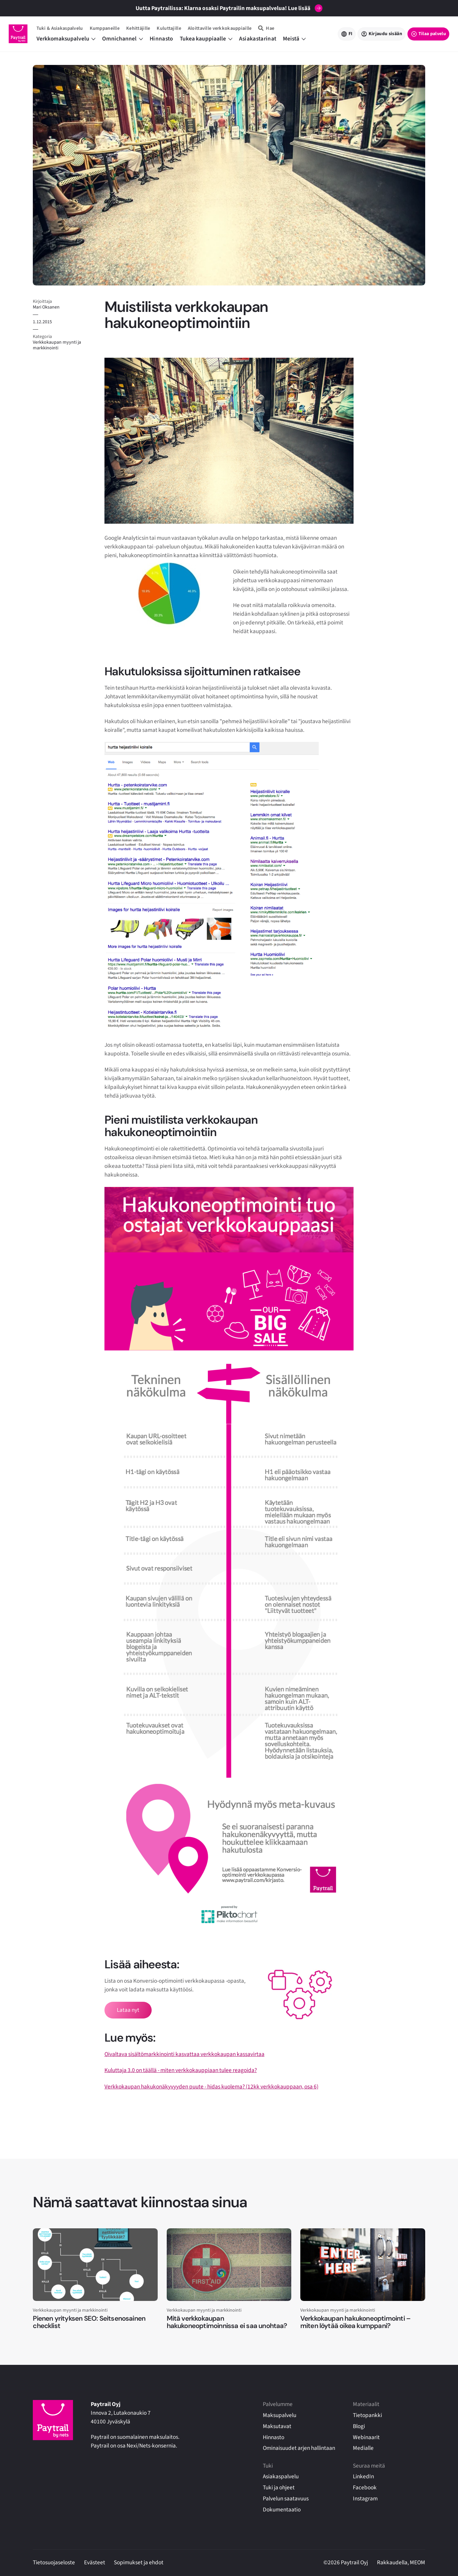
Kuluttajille (169, 28)
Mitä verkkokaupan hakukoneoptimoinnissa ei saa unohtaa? (227, 2322)
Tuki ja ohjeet (279, 2487)
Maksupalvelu (279, 2415)
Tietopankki (367, 2415)
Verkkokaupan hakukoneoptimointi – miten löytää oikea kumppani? (355, 2322)
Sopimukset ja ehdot (138, 2562)
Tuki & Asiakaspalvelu (59, 28)
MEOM (417, 2562)
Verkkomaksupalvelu (66, 38)
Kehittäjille (138, 28)
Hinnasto (161, 38)
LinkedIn (363, 2476)
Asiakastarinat (258, 38)
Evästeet (94, 2562)
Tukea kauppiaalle (206, 38)
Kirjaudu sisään (385, 33)
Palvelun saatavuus (286, 2498)
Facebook (365, 2487)
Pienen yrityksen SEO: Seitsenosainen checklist (89, 2322)
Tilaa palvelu (432, 33)
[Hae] (266, 28)
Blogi (359, 2426)
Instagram (365, 2498)
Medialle (363, 2448)
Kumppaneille (105, 28)
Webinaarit (366, 2437)
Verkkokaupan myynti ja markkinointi (57, 345)
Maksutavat (277, 2426)
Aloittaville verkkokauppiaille (220, 28)
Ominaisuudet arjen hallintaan (299, 2448)
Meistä (294, 38)
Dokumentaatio (282, 2509)
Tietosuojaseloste (54, 2562)
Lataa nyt (128, 2010)
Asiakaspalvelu (281, 2476)
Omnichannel (122, 38)
